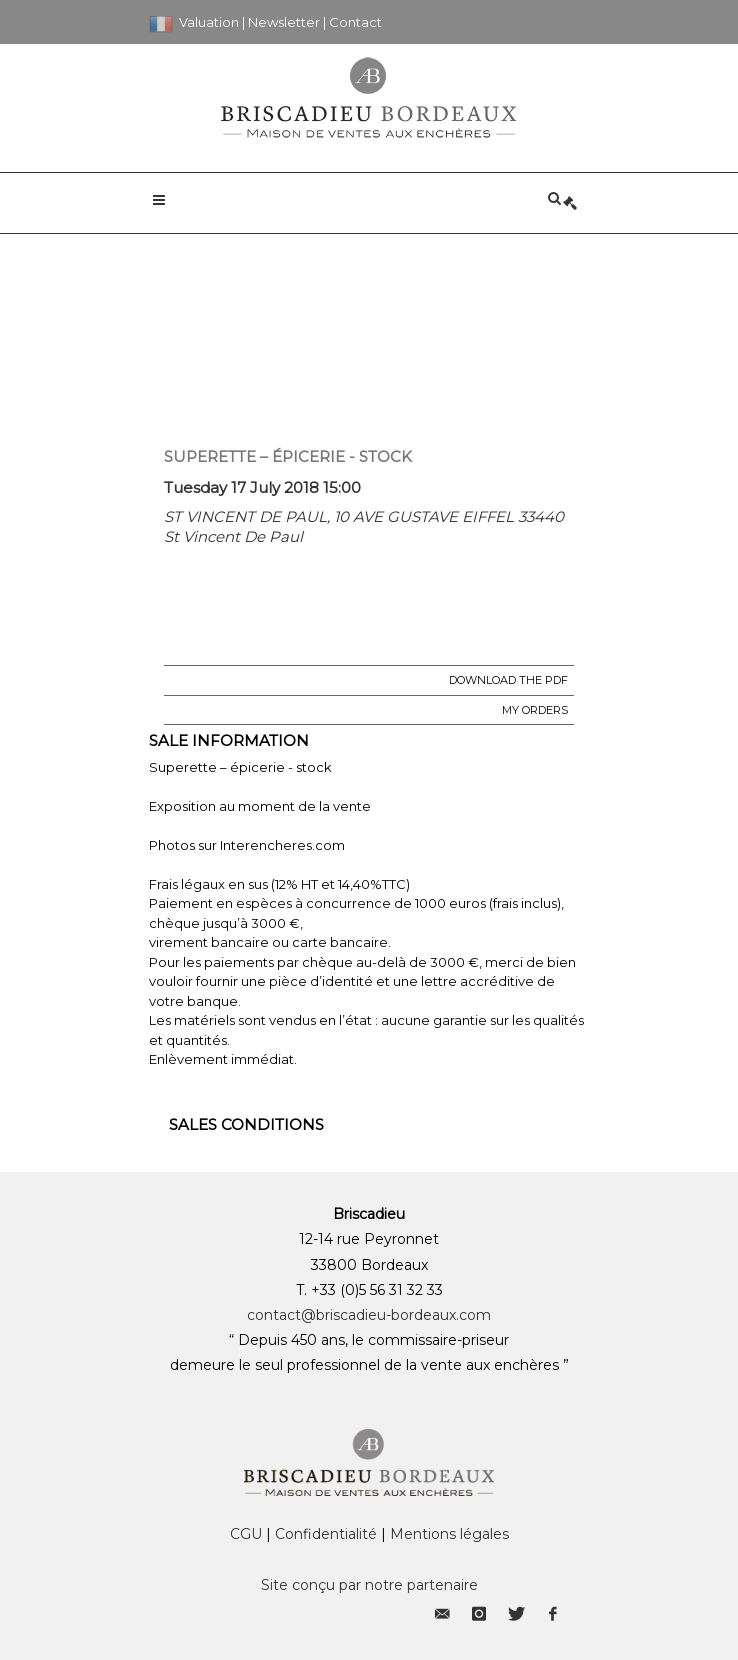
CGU (246, 1534)
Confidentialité (326, 1534)
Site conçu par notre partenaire (369, 1585)
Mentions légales (449, 1534)
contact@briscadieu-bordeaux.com (369, 1315)
